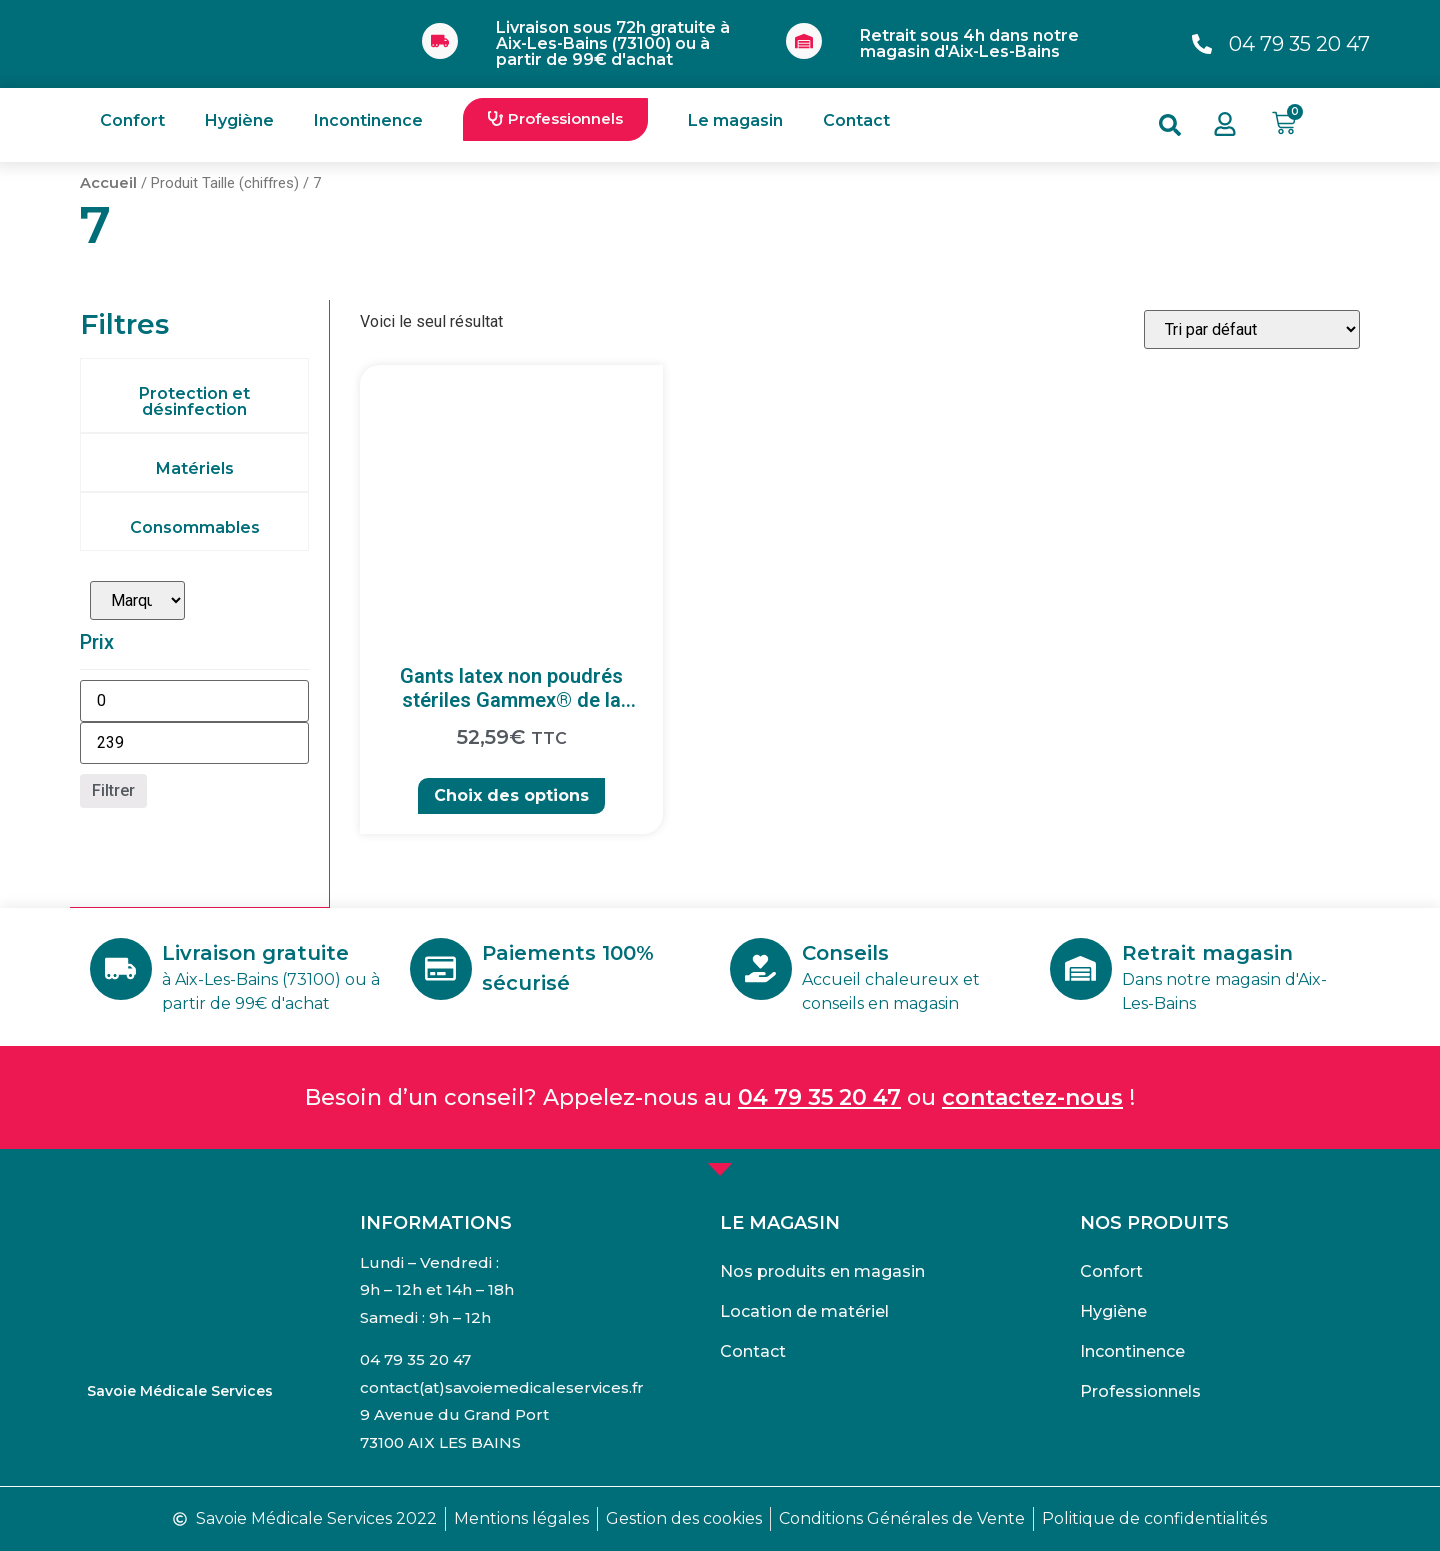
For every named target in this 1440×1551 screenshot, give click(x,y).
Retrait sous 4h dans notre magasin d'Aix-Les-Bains (969, 43)
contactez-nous (1032, 1097)
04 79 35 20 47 (819, 1097)
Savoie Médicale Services (180, 1391)
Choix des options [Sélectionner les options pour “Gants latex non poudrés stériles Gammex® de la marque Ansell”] (511, 795)
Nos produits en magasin (822, 1271)
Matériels (195, 468)
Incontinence (368, 120)
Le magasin (735, 120)
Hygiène (239, 120)
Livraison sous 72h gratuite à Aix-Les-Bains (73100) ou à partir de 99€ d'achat (613, 43)
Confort (132, 120)
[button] (555, 119)
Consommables (195, 527)
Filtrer (113, 790)
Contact (856, 120)
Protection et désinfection (194, 401)
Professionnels (1140, 1391)
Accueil (108, 183)
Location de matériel (804, 1311)
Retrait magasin (1209, 953)
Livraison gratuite (257, 953)
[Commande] (1252, 329)
